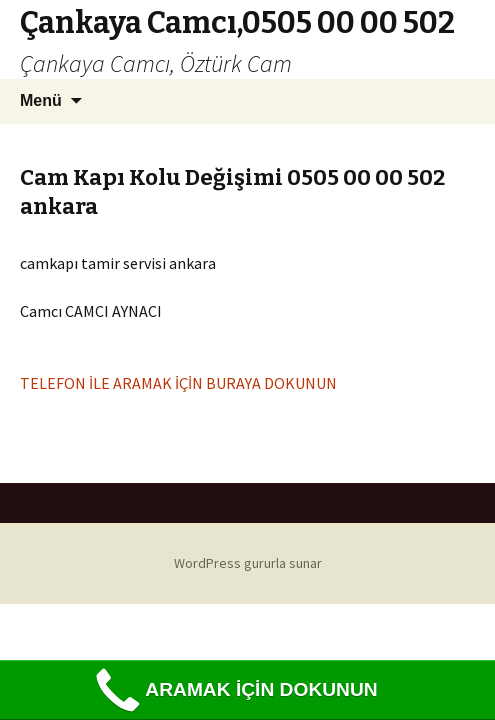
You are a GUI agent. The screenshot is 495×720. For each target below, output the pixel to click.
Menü (41, 100)
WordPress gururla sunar (248, 563)
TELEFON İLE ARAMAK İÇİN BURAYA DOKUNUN (178, 383)
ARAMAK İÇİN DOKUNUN (233, 690)
